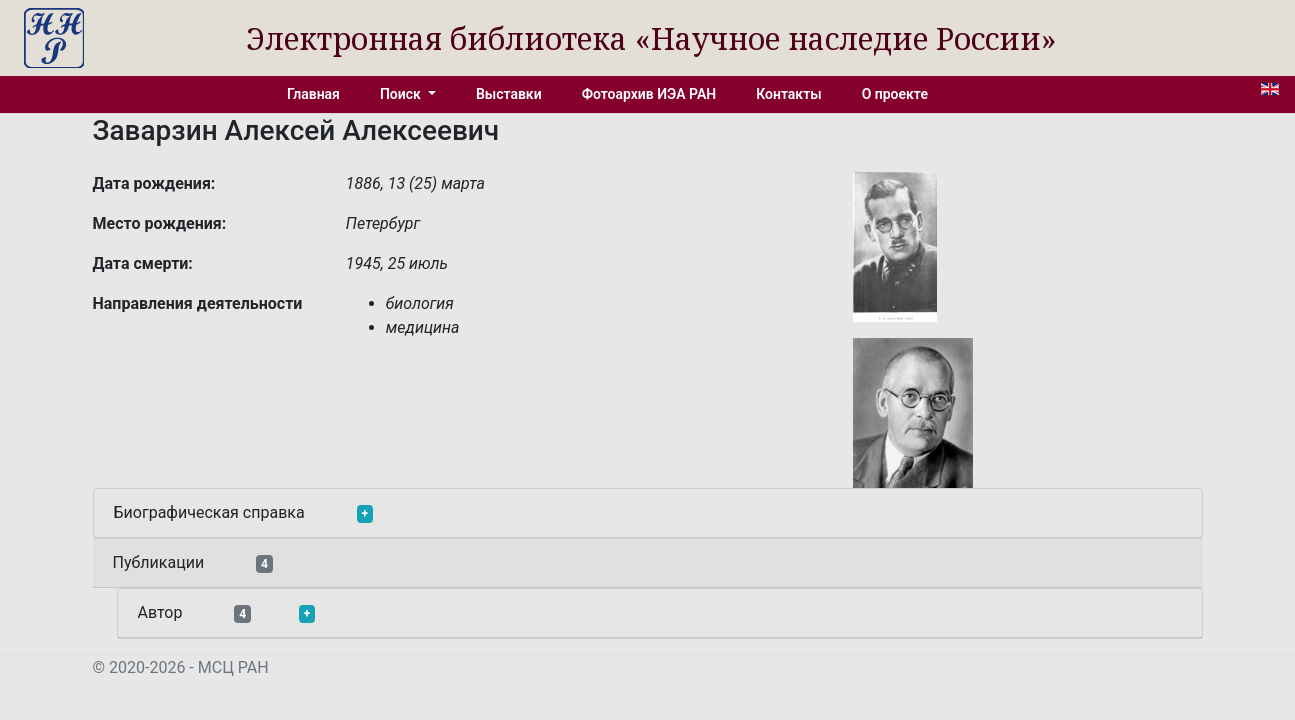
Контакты (788, 94)
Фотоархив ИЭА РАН (649, 94)
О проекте (895, 94)
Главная (313, 94)
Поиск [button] (402, 94)
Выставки (509, 94)
